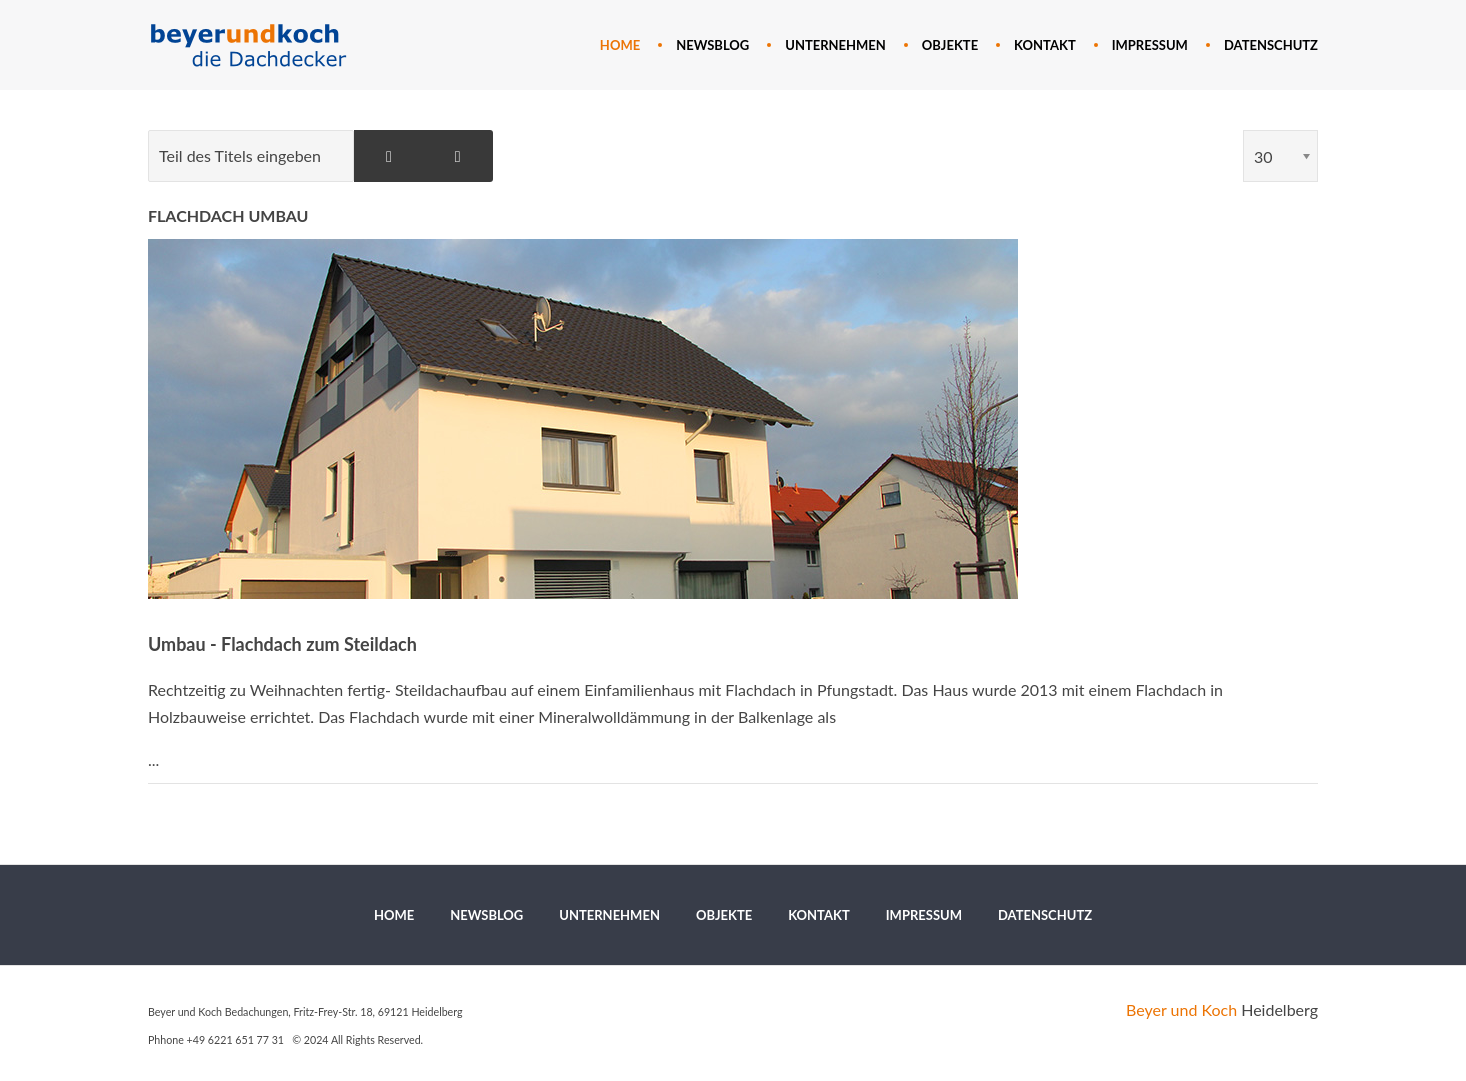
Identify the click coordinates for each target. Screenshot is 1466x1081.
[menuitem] (620, 45)
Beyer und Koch (1181, 1009)
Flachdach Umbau (228, 215)
